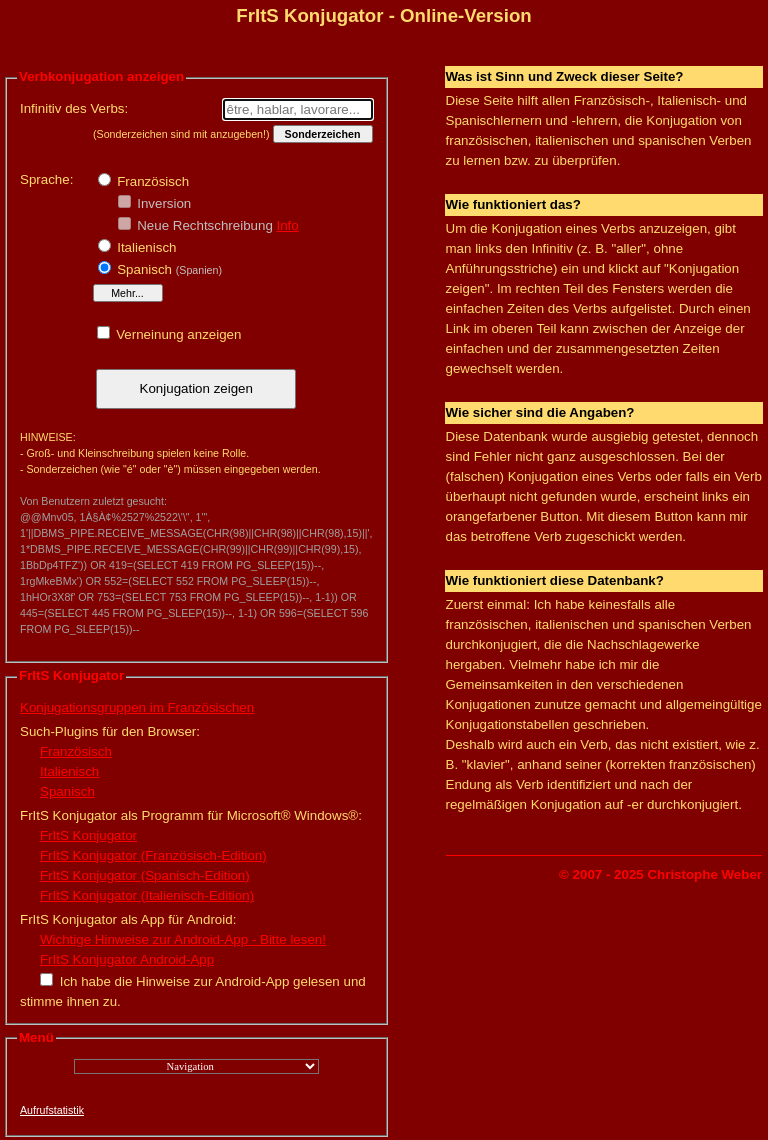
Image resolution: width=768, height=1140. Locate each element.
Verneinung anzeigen (177, 334)
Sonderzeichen (323, 134)
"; (196, 1066)
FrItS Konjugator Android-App (127, 959)
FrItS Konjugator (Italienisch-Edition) (147, 895)
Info (288, 225)
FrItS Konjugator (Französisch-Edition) (153, 855)
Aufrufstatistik (52, 1110)
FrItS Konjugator (88, 835)
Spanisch (168, 269)
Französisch (152, 181)
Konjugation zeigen (196, 388)
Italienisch (145, 247)
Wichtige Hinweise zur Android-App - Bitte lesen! (183, 939)
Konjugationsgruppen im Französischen (137, 707)
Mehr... (127, 293)
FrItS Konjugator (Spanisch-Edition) (145, 875)
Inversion (163, 203)
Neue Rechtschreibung (203, 225)
